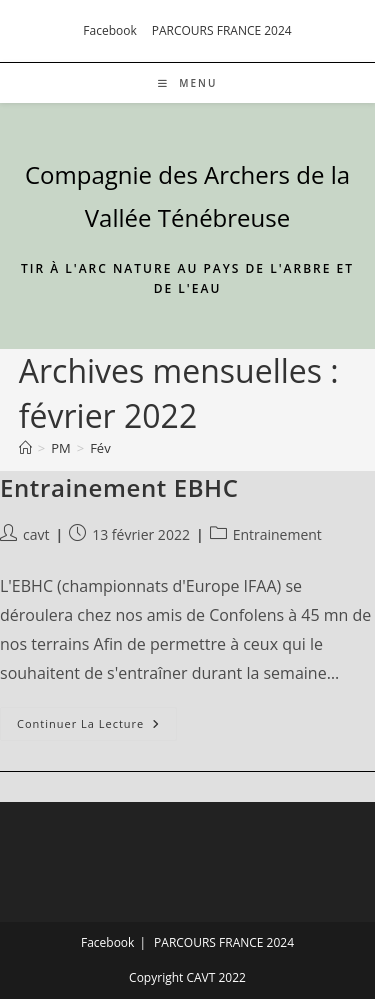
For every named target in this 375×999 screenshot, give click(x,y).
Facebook (109, 30)
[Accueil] (25, 448)
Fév (100, 448)
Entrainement (277, 534)
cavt (36, 534)
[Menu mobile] (188, 83)
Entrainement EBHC (119, 487)
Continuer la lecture (97, 727)
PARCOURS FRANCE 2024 (222, 30)
